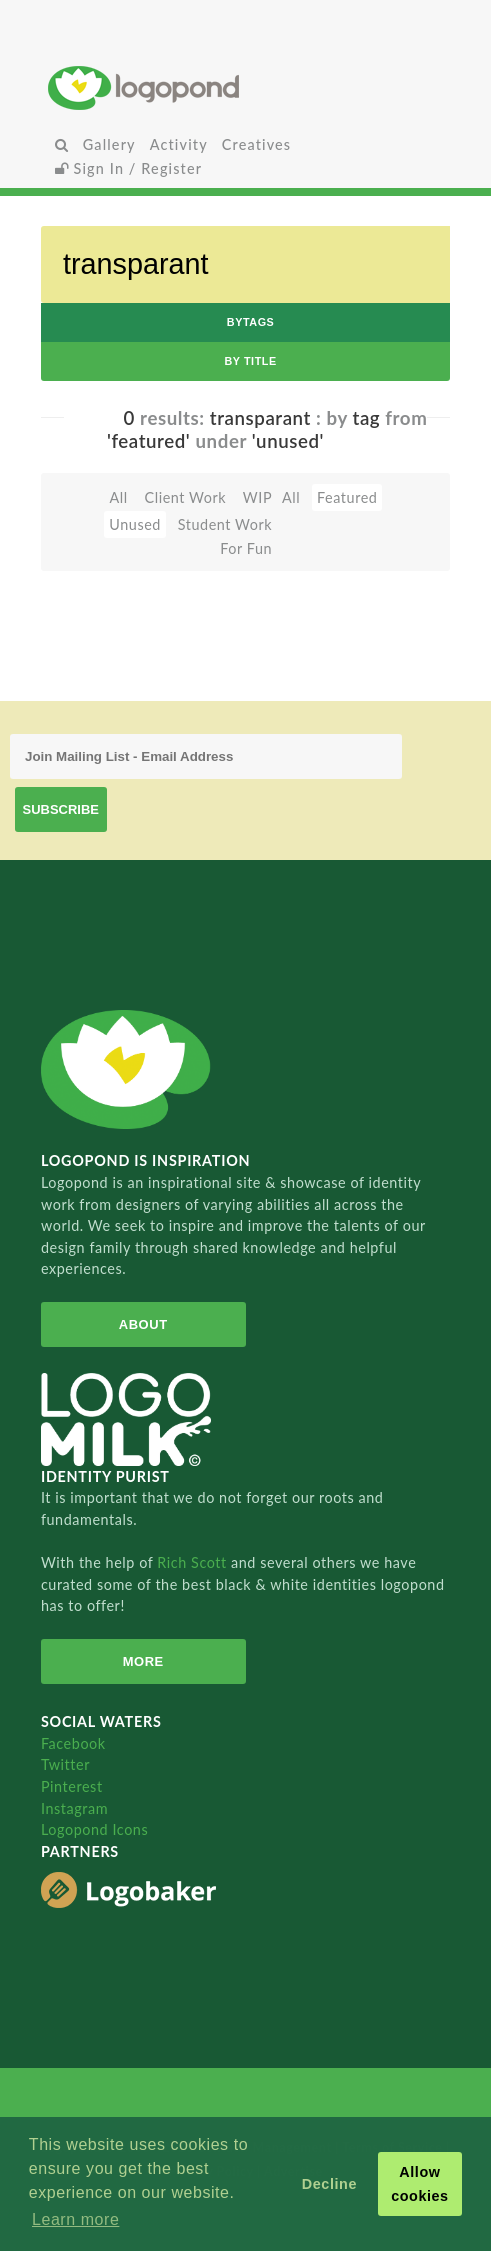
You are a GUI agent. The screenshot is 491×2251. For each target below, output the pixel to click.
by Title (250, 361)
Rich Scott (194, 1562)
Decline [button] (329, 2184)
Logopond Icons (94, 1829)
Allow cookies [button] (420, 2184)
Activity (179, 144)
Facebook (73, 1743)
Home (246, 87)
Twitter (65, 1764)
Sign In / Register (129, 168)
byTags (251, 322)
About (143, 1324)
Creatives (256, 144)
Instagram (74, 1808)
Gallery (109, 144)
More (143, 1661)
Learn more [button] (75, 2219)
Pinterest (72, 1786)
